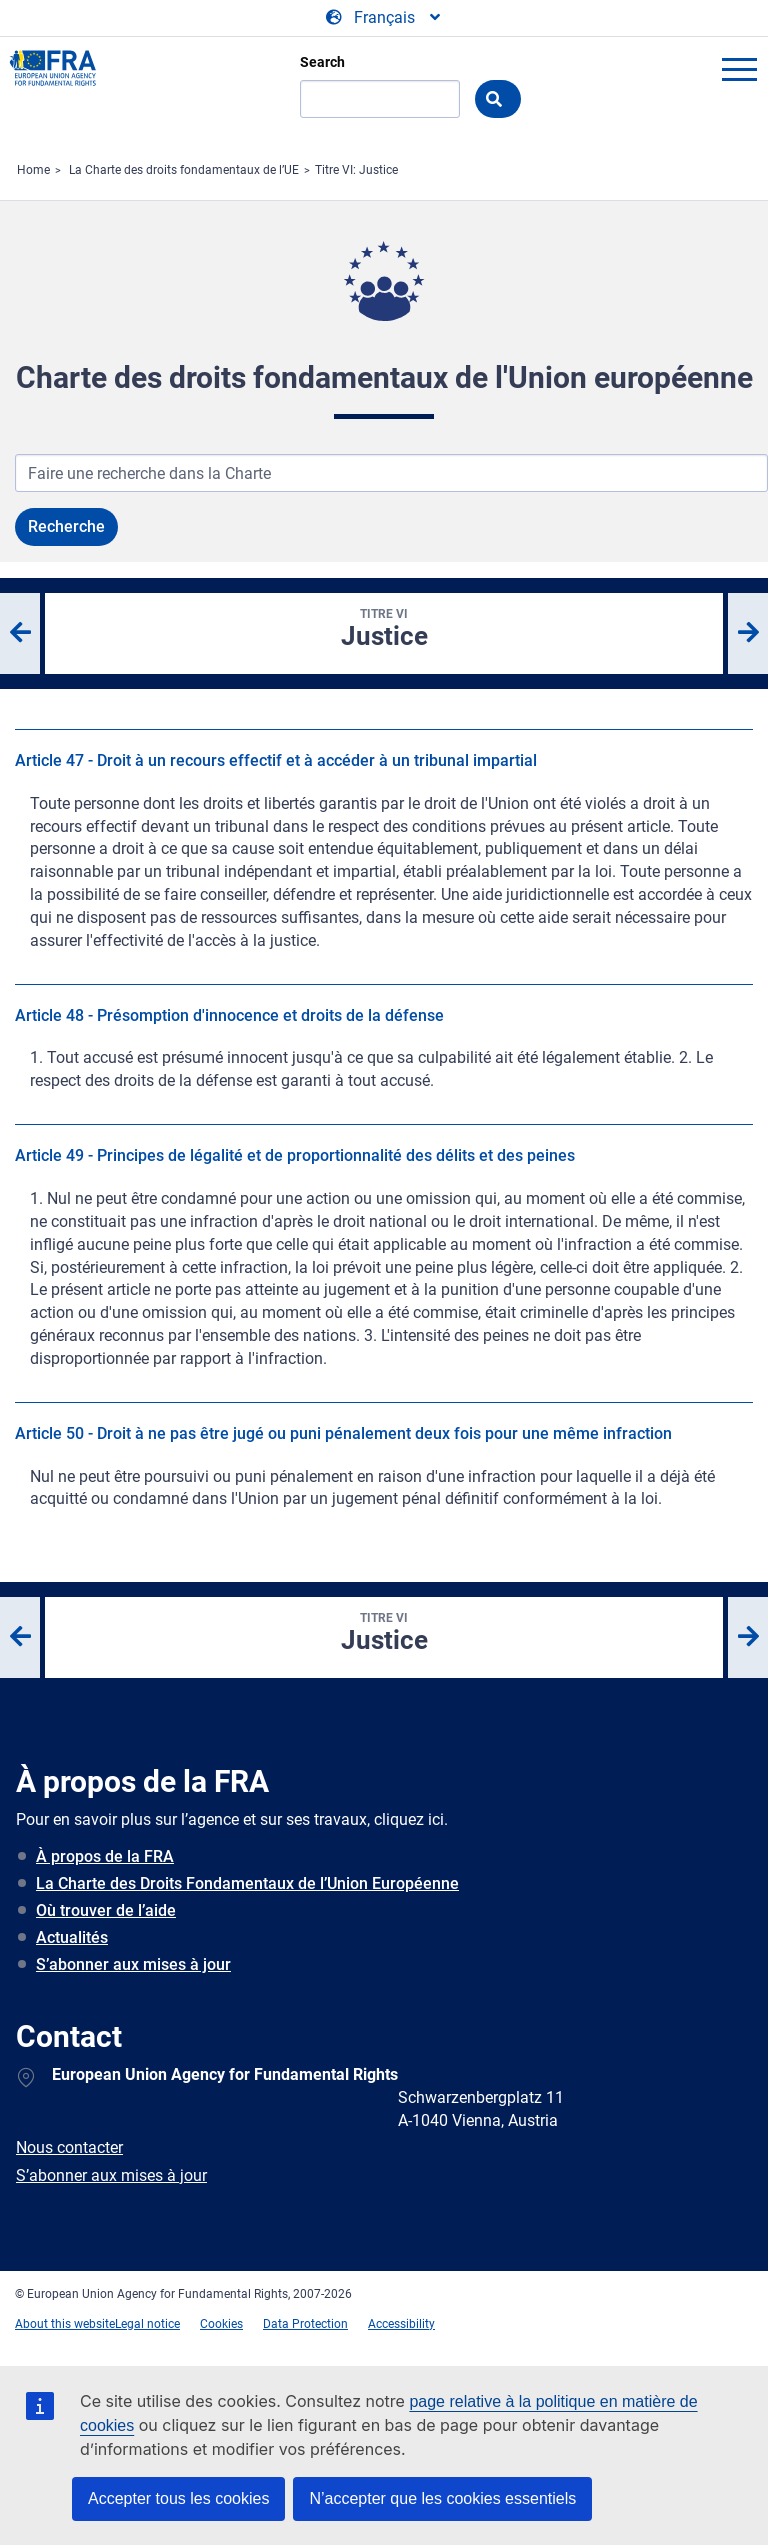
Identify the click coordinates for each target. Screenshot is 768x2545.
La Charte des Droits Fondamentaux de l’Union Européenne (247, 1883)
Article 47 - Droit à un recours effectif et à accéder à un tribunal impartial (276, 760)
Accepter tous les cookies (178, 2498)
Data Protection (305, 2324)
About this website (65, 2324)
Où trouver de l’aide (106, 1910)
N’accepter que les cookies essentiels (442, 2498)
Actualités (72, 1937)
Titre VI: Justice (356, 170)
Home (33, 170)
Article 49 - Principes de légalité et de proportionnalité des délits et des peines (295, 1155)
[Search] (380, 99)
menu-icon (739, 69)
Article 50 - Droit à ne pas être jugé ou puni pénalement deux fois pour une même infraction (343, 1433)
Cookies (221, 2324)
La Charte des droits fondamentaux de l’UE (184, 170)
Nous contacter (69, 2147)
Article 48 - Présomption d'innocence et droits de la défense (229, 1015)
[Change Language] (384, 18)
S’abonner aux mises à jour (133, 1964)
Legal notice (147, 2324)
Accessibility (401, 2324)
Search (322, 62)
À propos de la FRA (105, 1856)
